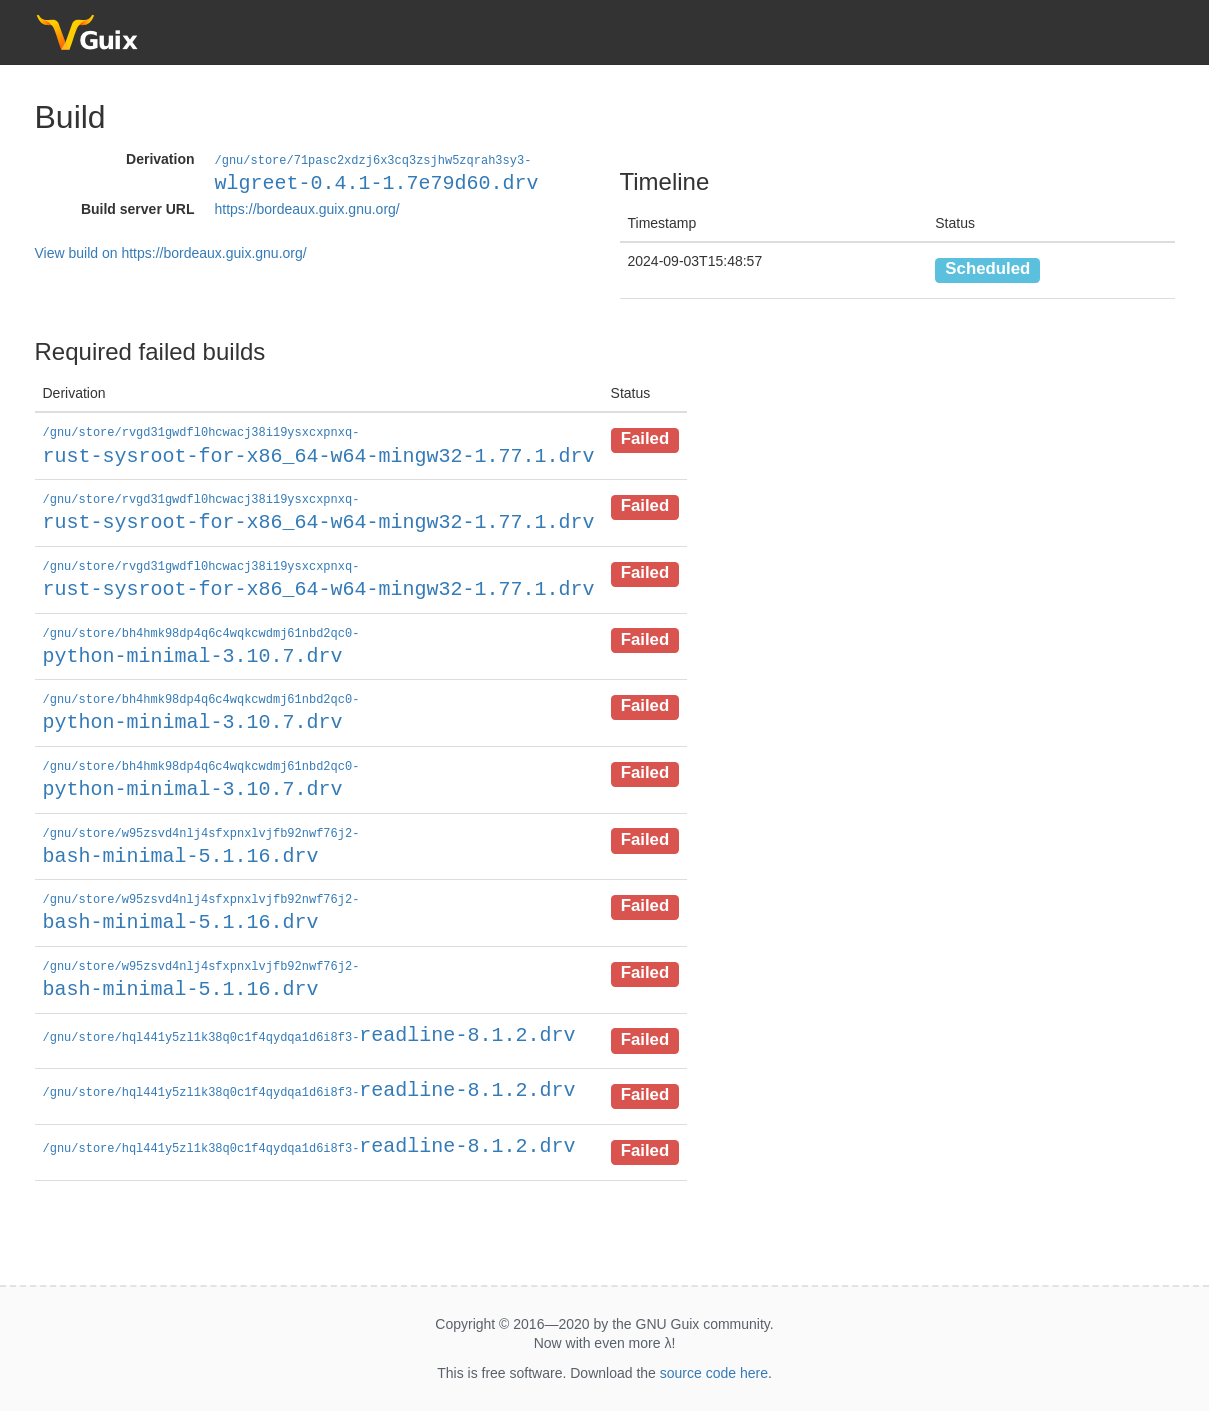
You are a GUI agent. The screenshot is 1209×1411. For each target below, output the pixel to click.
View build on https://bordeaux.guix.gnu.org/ (171, 252)
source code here (714, 1363)
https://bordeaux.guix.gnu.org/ (307, 208)
